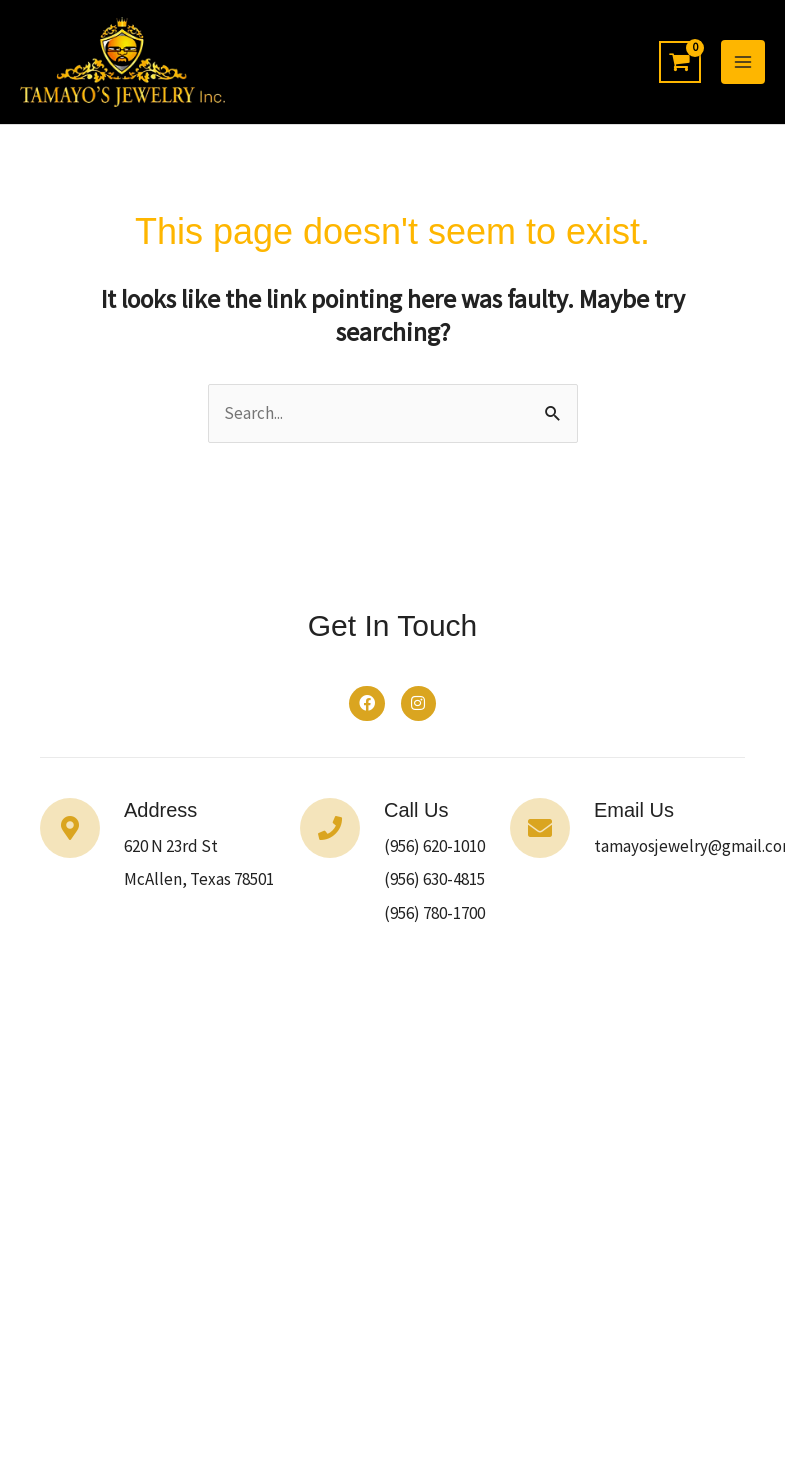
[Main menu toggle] (743, 64)
